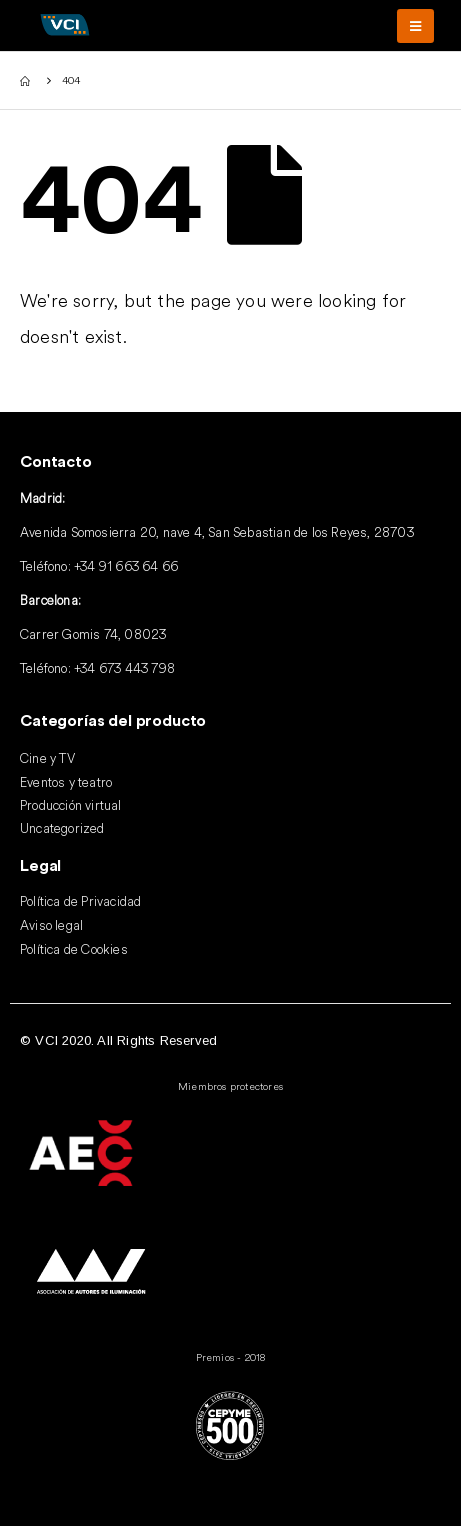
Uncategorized (62, 828)
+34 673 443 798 (124, 668)
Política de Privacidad (80, 901)
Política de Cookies (74, 949)
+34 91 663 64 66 (126, 566)
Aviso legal (51, 925)
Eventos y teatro (66, 782)
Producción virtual (71, 805)
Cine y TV (47, 758)
